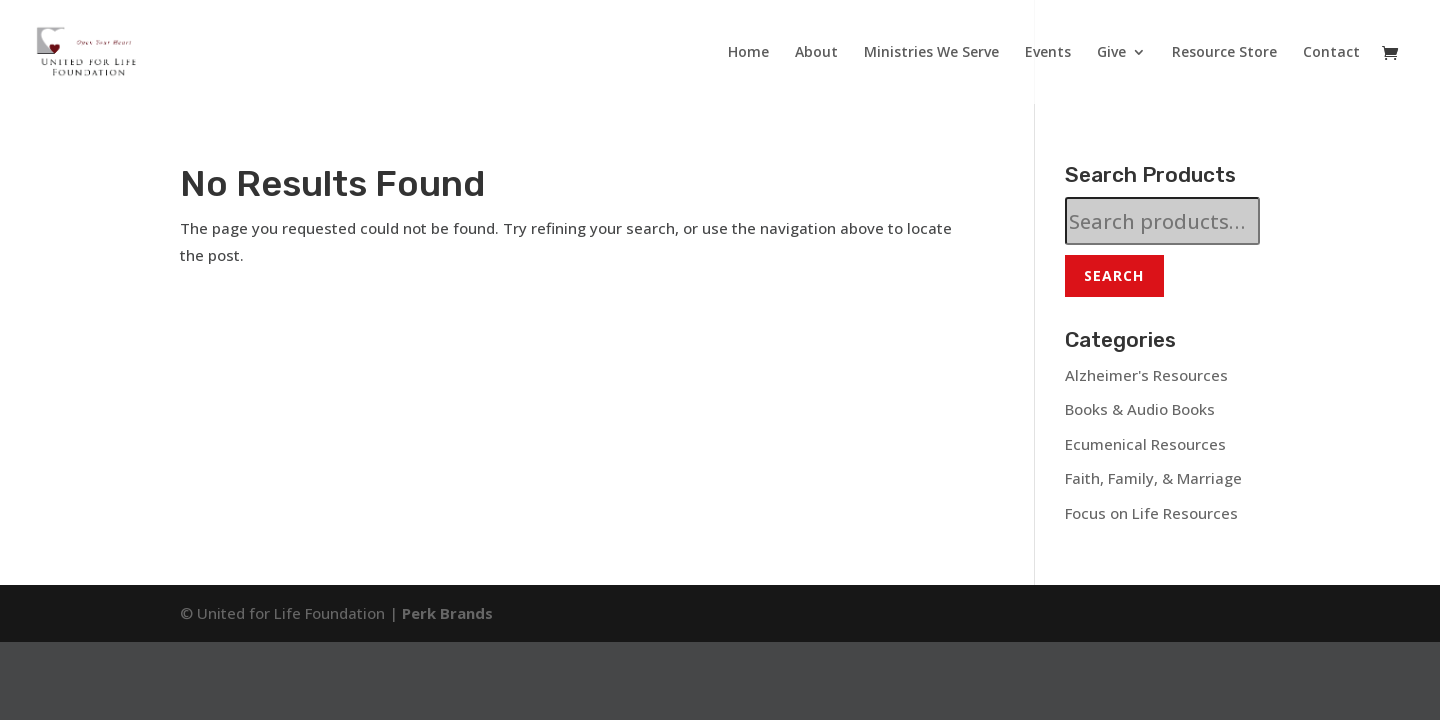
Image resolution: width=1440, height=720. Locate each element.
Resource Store (1224, 53)
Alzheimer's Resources (1146, 375)
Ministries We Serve (931, 53)
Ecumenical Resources (1145, 444)
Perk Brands (447, 613)
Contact (1331, 53)
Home (748, 53)
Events (1048, 53)
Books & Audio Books (1140, 409)
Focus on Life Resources (1151, 513)
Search (1114, 275)
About (816, 53)
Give (1111, 53)
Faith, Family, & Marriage (1153, 478)
